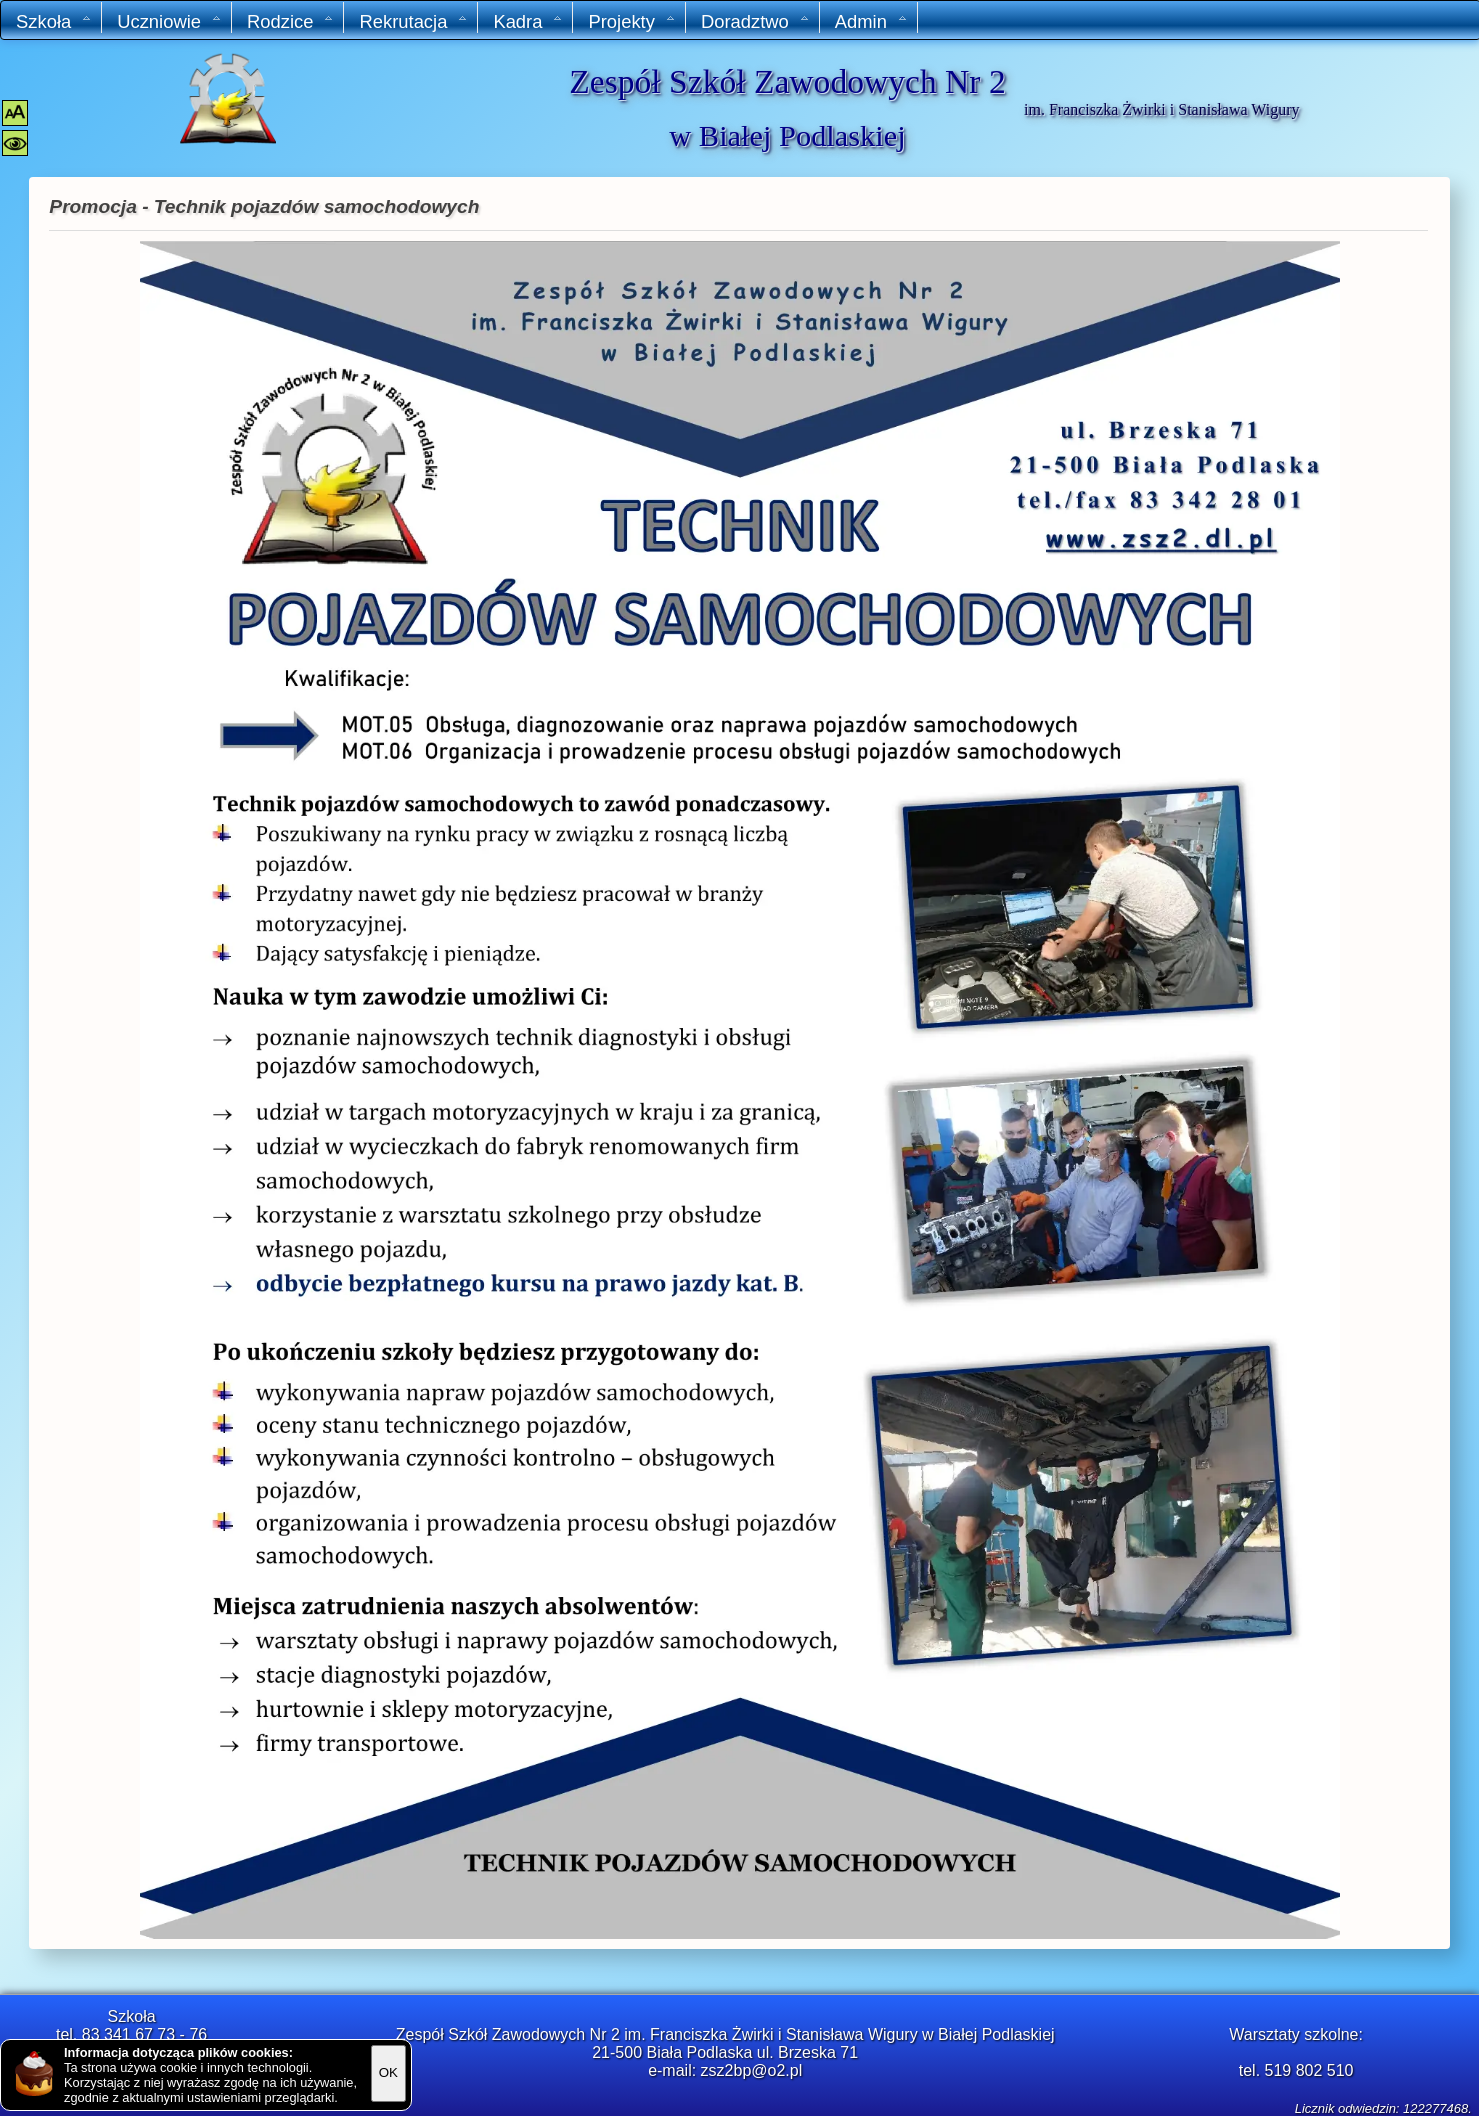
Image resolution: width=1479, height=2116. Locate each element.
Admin (871, 21)
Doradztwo (755, 21)
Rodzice (290, 21)
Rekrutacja (413, 21)
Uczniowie (169, 21)
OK (388, 2072)
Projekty (631, 21)
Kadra (528, 21)
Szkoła (54, 21)
